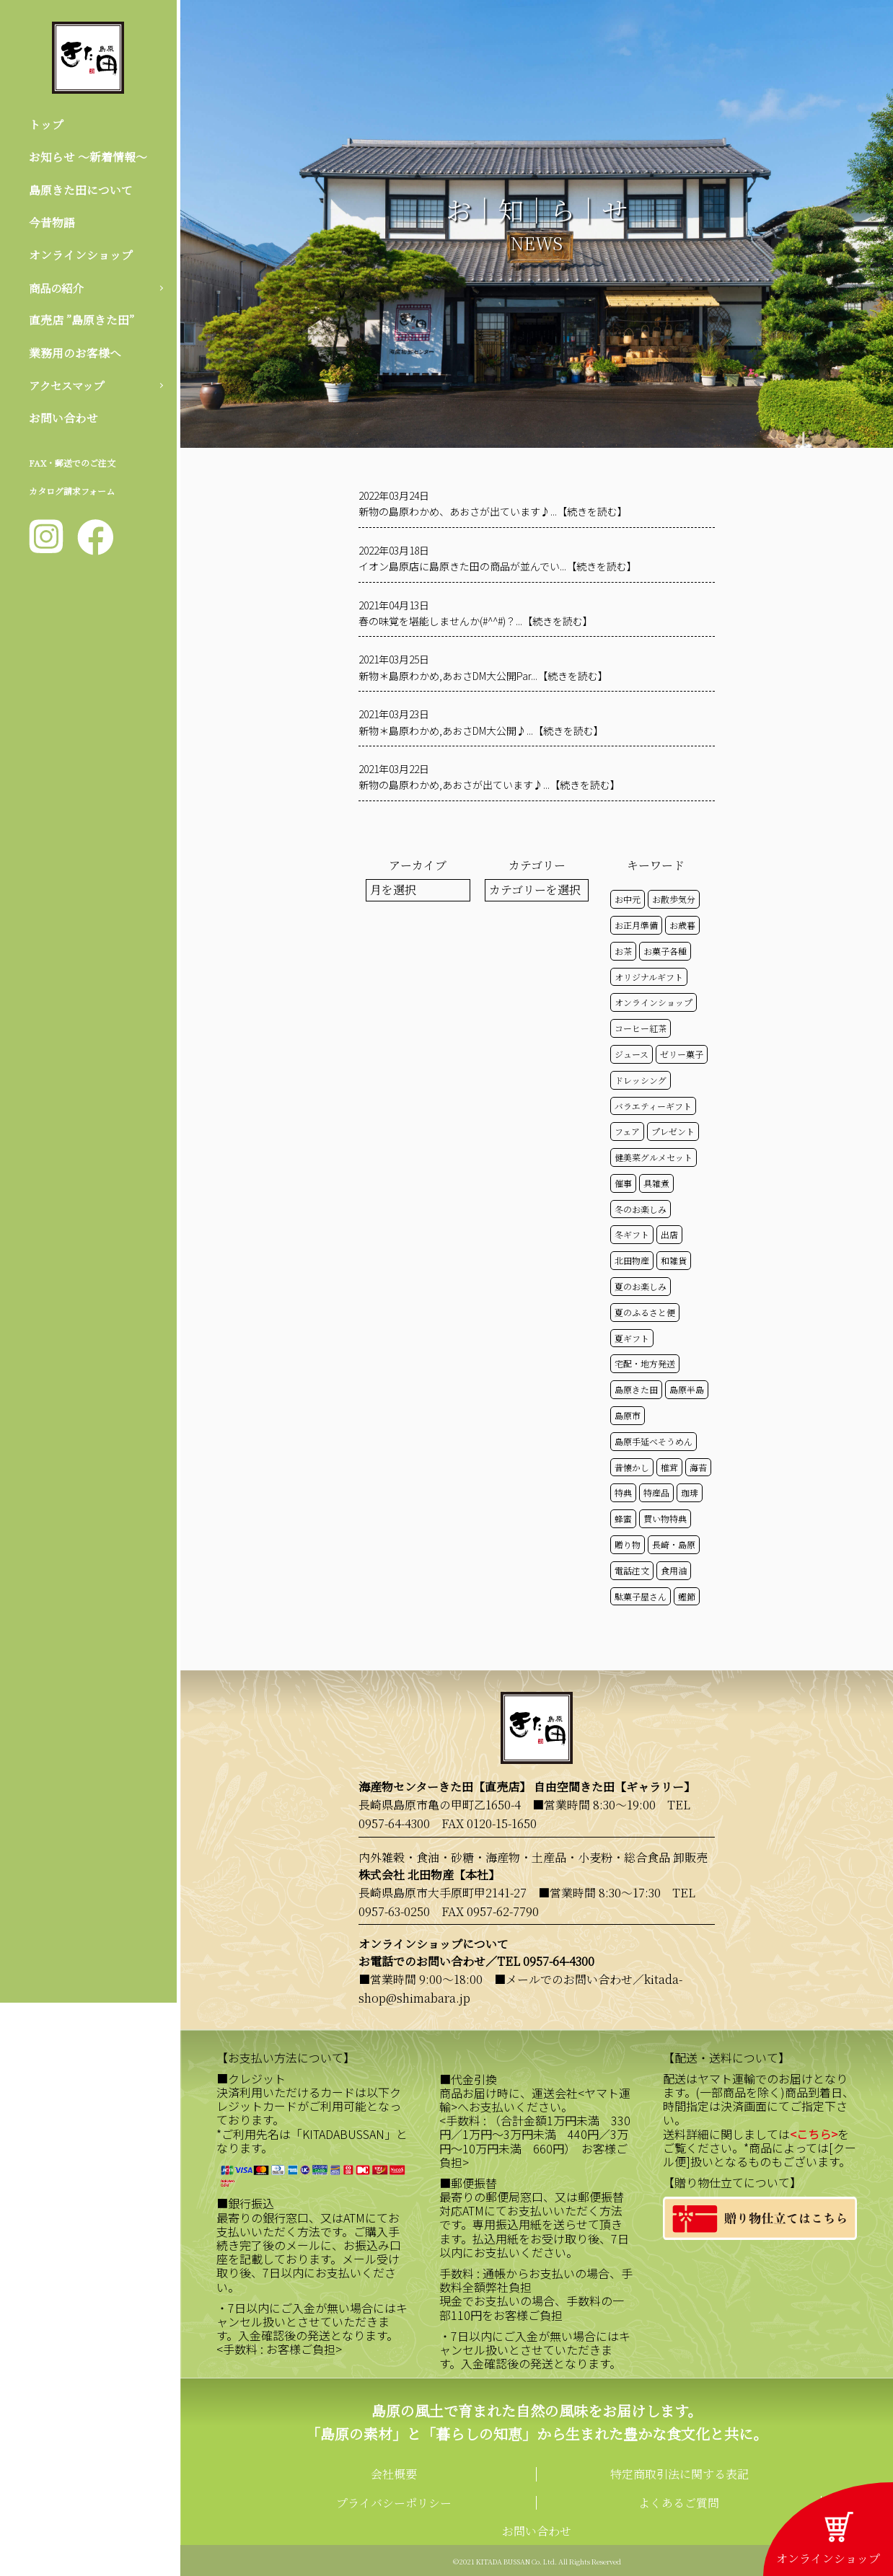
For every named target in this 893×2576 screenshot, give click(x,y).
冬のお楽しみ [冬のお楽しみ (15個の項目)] (641, 1209)
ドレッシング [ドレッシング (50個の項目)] (641, 1080)
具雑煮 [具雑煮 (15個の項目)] (656, 1183)
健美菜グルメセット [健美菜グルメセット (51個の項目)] (653, 1157)
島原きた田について (81, 190)
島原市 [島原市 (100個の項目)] (628, 1415)
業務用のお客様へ (75, 354)
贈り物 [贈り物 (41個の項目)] (628, 1544)
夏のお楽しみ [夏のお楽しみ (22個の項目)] (641, 1286)
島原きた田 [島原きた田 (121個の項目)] (636, 1389)
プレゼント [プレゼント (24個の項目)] (673, 1131)
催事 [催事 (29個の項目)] (623, 1183)
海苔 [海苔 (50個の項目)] (698, 1467)
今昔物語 (52, 223)
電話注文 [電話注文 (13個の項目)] (632, 1570)
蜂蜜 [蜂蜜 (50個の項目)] (623, 1518)
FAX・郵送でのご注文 (72, 465)
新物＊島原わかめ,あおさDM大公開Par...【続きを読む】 (483, 676)
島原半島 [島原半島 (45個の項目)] (686, 1389)
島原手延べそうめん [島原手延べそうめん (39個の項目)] (653, 1441)
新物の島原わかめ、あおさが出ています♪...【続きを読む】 (493, 511)
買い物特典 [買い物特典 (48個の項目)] (665, 1518)
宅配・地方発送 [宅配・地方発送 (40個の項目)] (645, 1363)
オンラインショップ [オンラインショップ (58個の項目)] (653, 1002)
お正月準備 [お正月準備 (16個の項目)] (636, 925)
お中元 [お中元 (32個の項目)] (628, 899)
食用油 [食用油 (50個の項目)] (674, 1570)
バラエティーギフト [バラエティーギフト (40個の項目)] (653, 1106)
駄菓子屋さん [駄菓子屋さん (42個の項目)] (641, 1596)
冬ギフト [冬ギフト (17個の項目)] (632, 1234)
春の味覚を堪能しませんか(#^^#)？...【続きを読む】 (475, 621)
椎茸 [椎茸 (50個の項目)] (669, 1467)
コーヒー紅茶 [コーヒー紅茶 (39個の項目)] (641, 1028)
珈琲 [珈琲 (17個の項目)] (689, 1492)
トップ (46, 124)
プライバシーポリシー (394, 2503)
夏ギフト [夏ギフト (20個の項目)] (632, 1338)
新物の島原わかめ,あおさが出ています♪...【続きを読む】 (489, 784)
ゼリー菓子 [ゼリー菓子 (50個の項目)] (681, 1054)
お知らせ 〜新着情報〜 (88, 157)
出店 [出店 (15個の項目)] (669, 1234)
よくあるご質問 (678, 2503)
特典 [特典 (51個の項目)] (623, 1492)
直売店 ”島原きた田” (81, 322)
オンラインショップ (81, 255)
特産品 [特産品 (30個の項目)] (656, 1492)
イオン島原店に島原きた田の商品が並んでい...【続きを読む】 (497, 566)
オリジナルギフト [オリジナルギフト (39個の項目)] (649, 977)
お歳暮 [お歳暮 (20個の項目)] (682, 925)
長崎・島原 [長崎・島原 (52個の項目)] (673, 1544)
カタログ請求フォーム (72, 494)
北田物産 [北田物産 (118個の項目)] (632, 1260)
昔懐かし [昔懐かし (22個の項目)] (632, 1467)
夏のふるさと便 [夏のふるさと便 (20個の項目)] (645, 1312)
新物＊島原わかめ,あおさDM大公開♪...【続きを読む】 (481, 730)
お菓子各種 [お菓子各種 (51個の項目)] (665, 951)
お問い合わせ (63, 420)
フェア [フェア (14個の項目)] (627, 1131)
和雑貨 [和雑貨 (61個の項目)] (674, 1260)
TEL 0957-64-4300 (545, 1961)
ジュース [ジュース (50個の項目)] (631, 1054)
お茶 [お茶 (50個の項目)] (623, 951)
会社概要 (394, 2474)
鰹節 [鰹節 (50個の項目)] (686, 1596)
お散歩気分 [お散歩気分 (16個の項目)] (673, 899)
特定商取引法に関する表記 (679, 2474)
